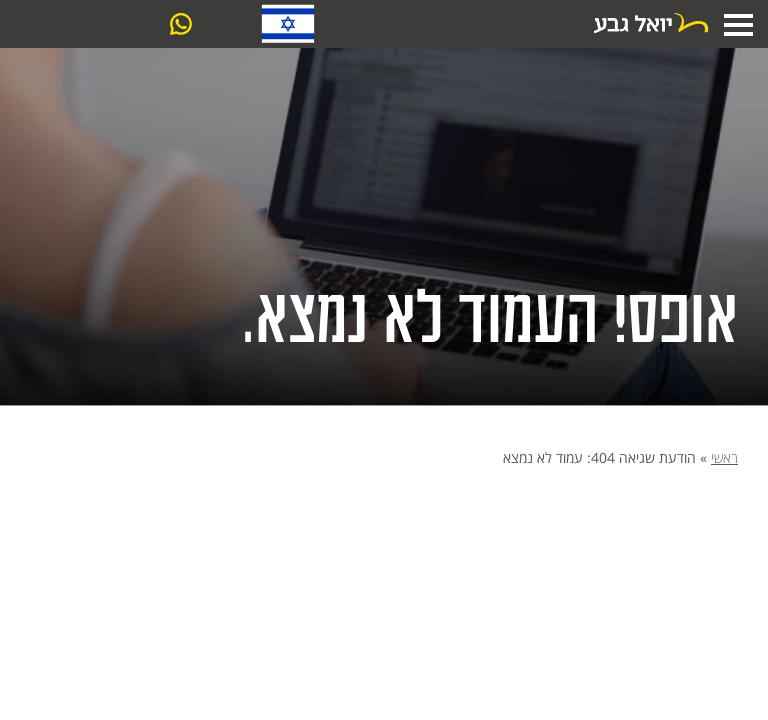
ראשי (724, 457)
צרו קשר (100, 25)
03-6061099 (221, 25)
